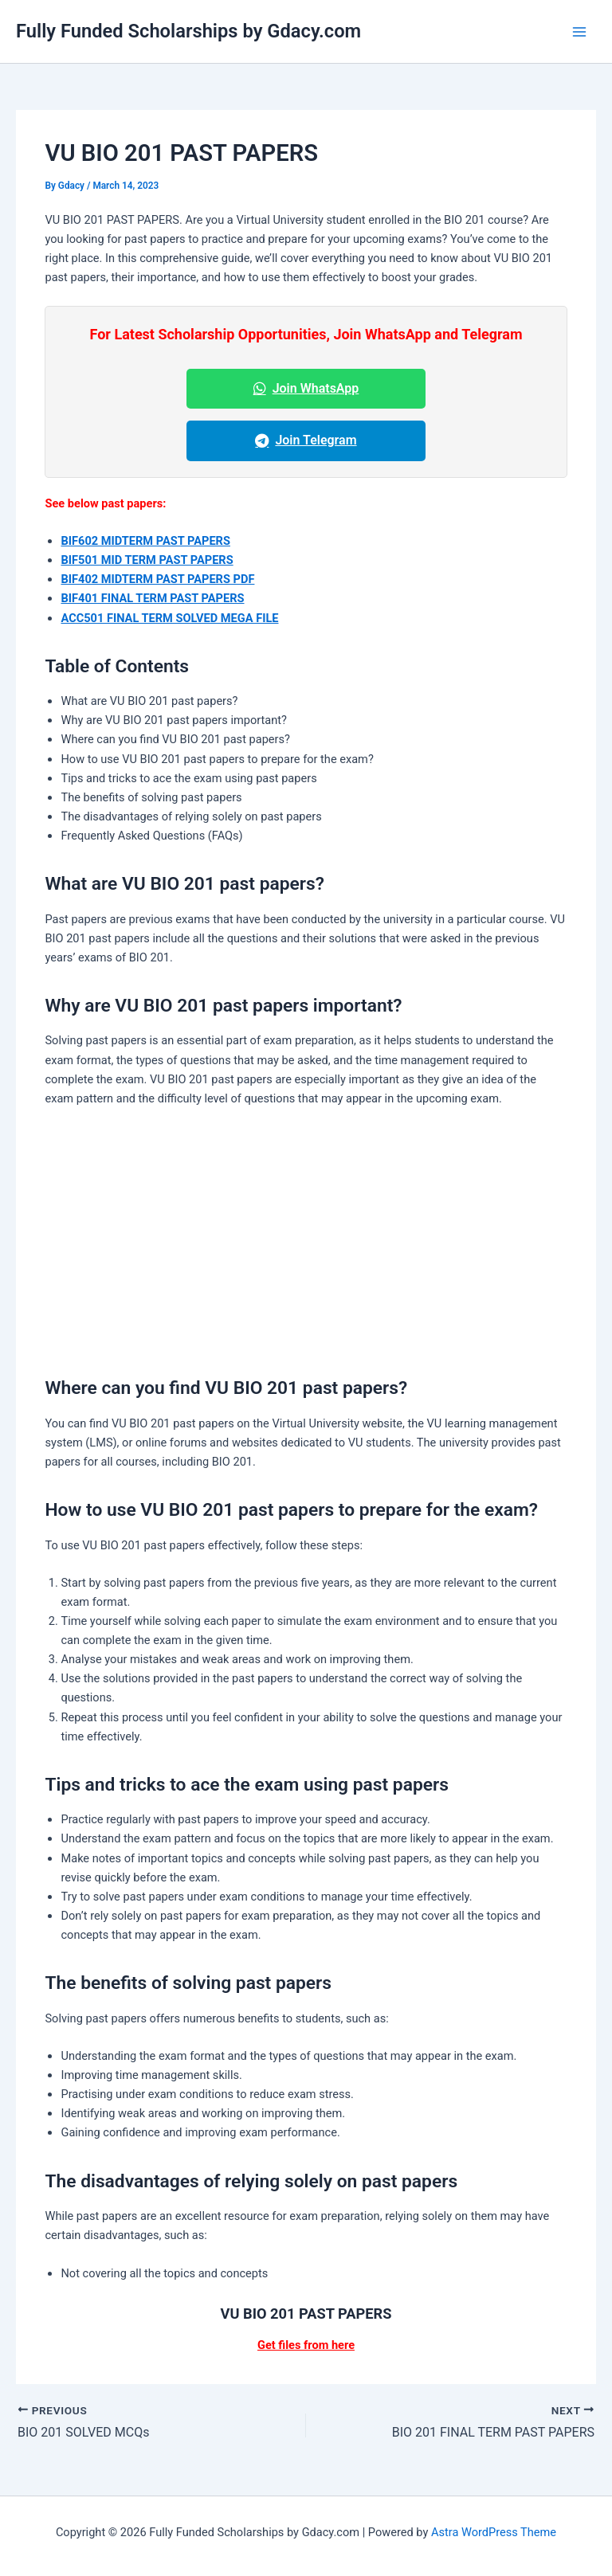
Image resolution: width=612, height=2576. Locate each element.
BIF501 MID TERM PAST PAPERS (147, 560)
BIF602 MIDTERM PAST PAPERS (145, 541)
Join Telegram (305, 440)
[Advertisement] (306, 1237)
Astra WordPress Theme (493, 2532)
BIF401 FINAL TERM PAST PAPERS (152, 598)
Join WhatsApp (306, 388)
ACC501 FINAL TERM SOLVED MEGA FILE (169, 618)
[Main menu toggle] (579, 32)
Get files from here (306, 2345)
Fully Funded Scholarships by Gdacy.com (188, 31)
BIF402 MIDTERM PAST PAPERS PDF (157, 579)
